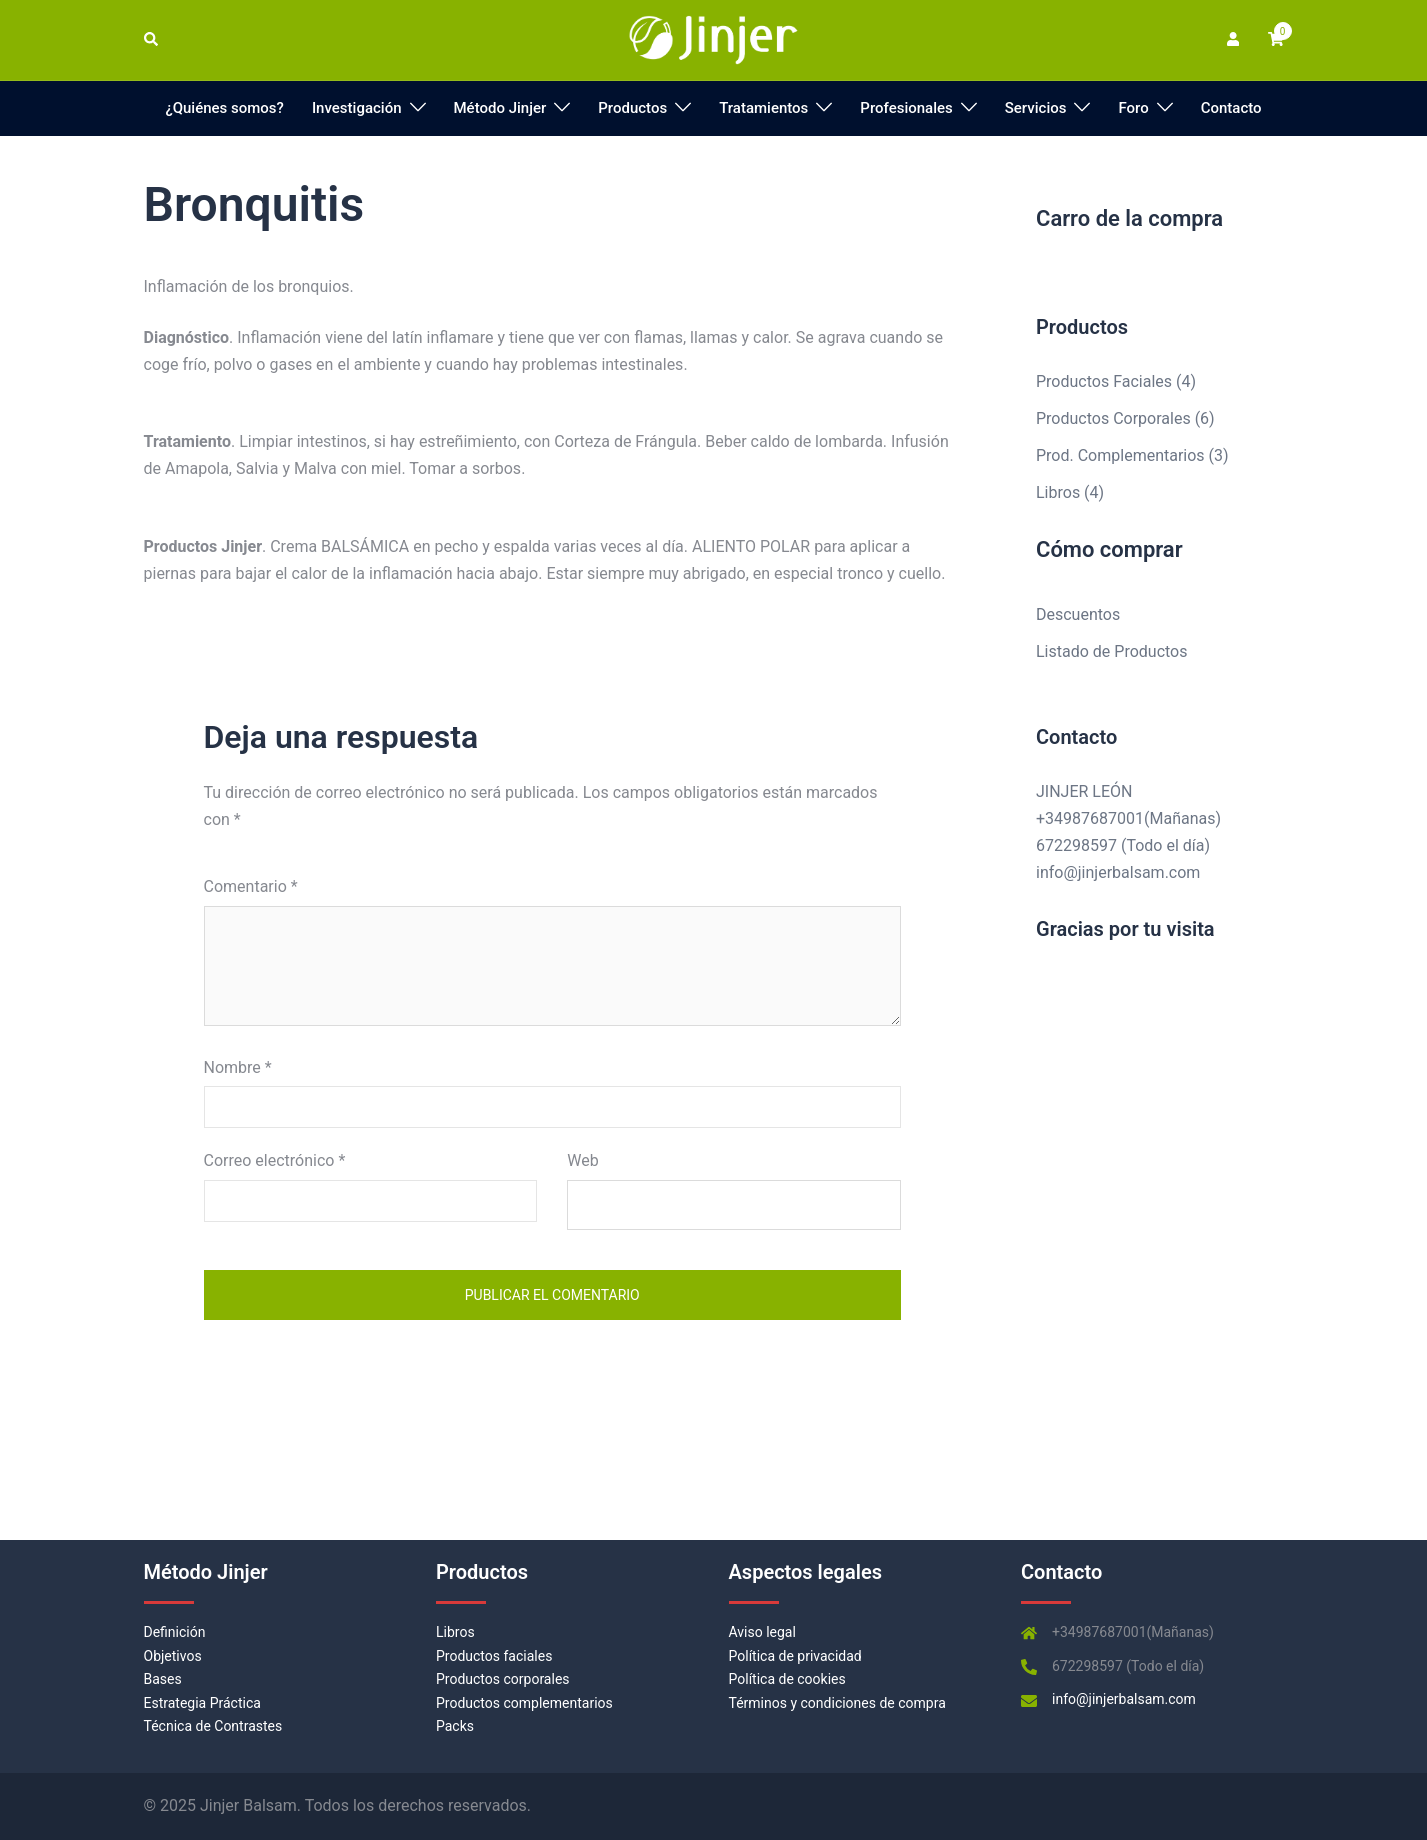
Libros (455, 1632)
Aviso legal (762, 1632)
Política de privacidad (795, 1656)
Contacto (1231, 108)
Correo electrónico (275, 1160)
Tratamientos (763, 108)
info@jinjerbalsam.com (1118, 872)
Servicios (1036, 108)
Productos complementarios (524, 1703)
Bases (163, 1679)
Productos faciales (494, 1656)
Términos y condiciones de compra (837, 1703)
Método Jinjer (500, 108)
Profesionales (906, 108)
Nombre (238, 1067)
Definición (175, 1632)
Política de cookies (787, 1679)
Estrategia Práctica (202, 1703)
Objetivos (173, 1656)
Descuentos (1078, 614)
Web (582, 1160)
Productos (632, 108)
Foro (1133, 108)
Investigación (357, 108)
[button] (152, 40)
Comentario (251, 886)
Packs (455, 1726)
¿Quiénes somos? (224, 108)
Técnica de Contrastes (213, 1726)
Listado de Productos (1111, 651)
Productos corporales (503, 1679)
